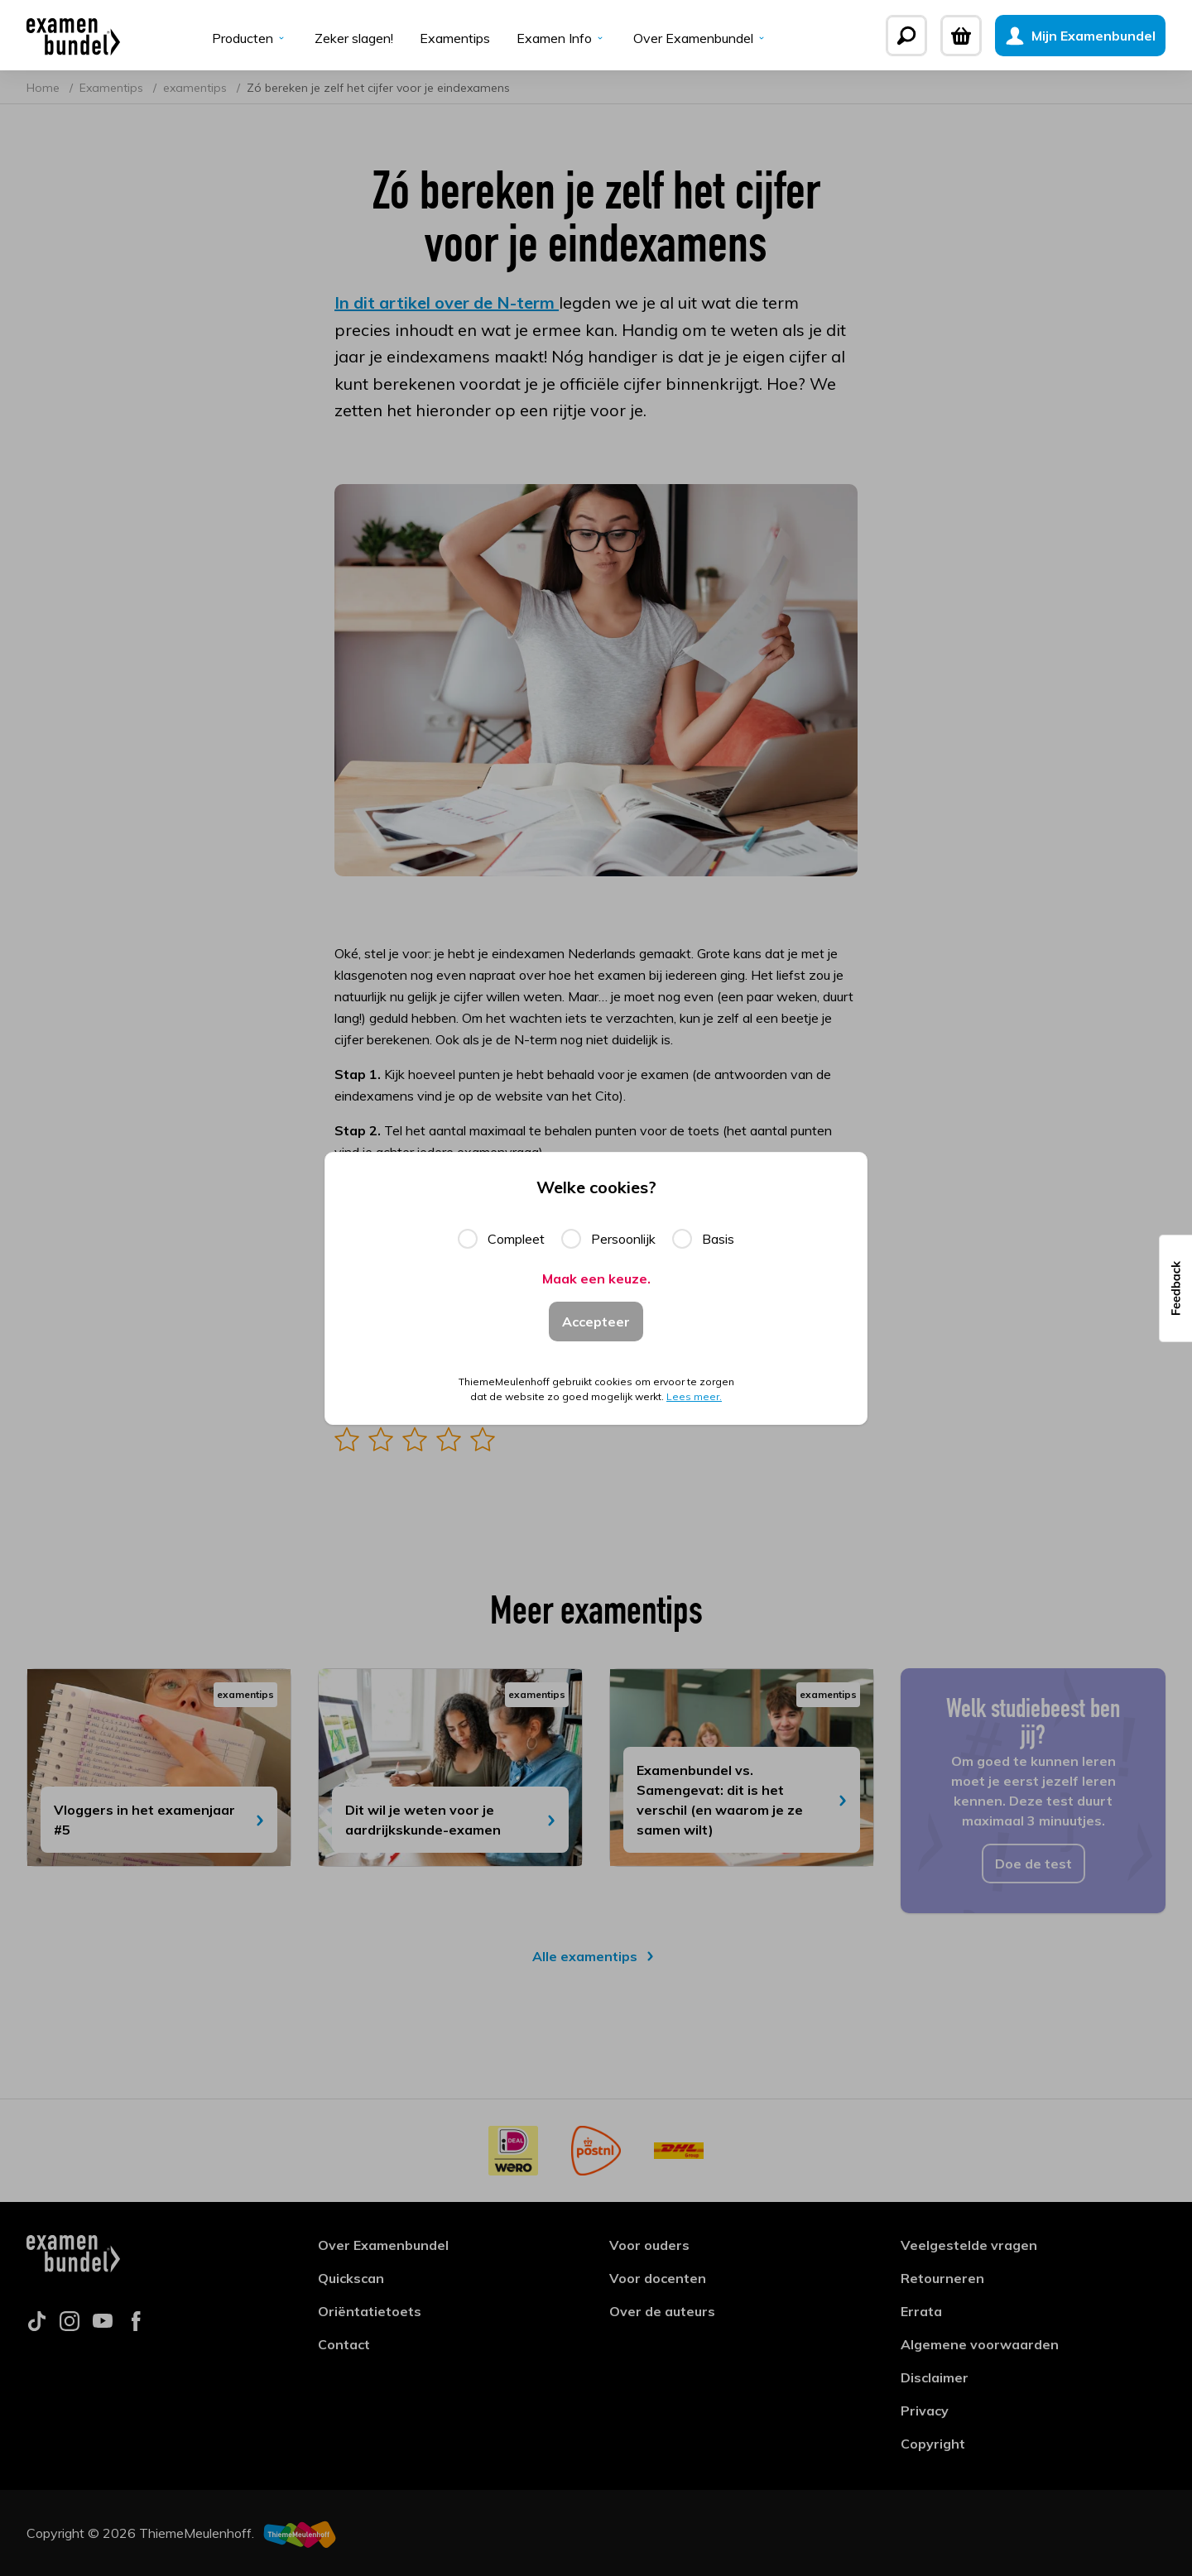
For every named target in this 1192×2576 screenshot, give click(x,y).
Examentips (455, 38)
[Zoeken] (906, 35)
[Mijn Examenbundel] (1080, 35)
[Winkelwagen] (961, 35)
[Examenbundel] (73, 35)
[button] (1175, 1288)
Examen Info (562, 38)
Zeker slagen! (354, 38)
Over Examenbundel (700, 38)
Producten (250, 38)
